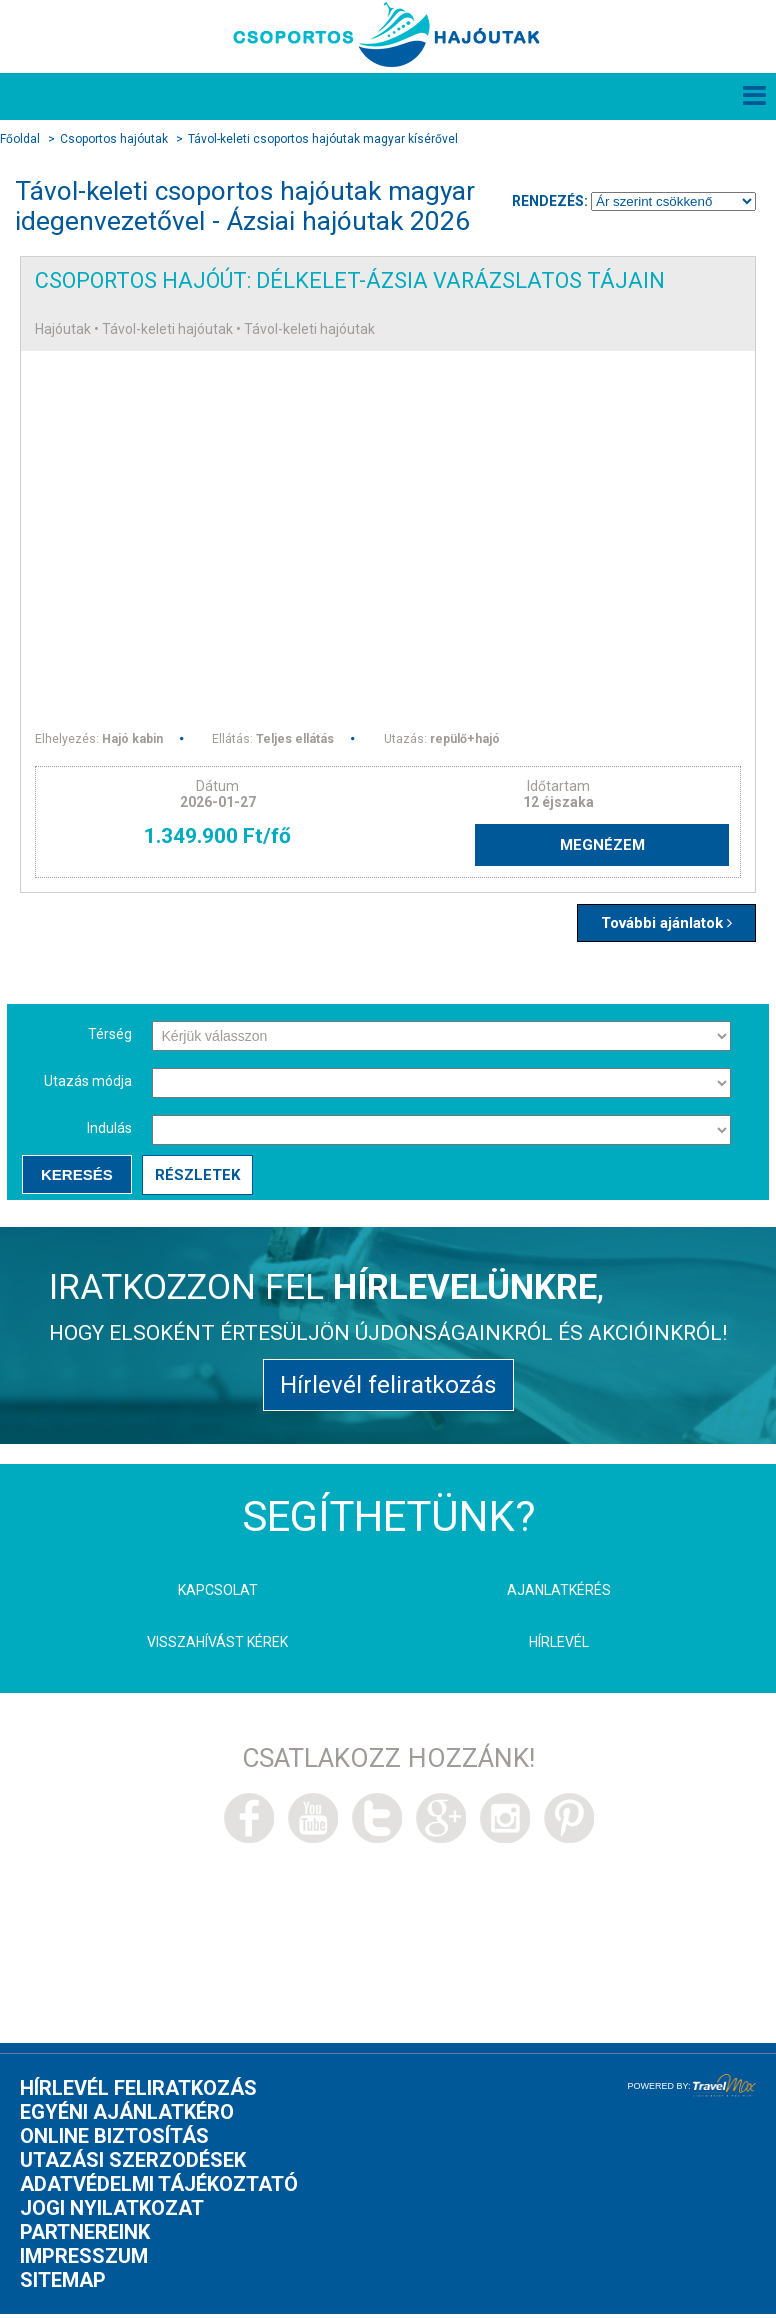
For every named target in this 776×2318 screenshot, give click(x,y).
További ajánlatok (660, 926)
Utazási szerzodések (133, 2168)
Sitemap (63, 2288)
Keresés (75, 1178)
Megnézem (624, 847)
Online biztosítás (114, 2144)
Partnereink (85, 2240)
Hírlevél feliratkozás (388, 1391)
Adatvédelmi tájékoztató (159, 2192)
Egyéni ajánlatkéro (127, 2120)
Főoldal (20, 140)
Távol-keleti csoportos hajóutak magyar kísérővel (323, 140)
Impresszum (84, 2264)
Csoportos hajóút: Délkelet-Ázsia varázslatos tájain (362, 281)
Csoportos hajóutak (114, 140)
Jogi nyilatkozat (112, 2216)
